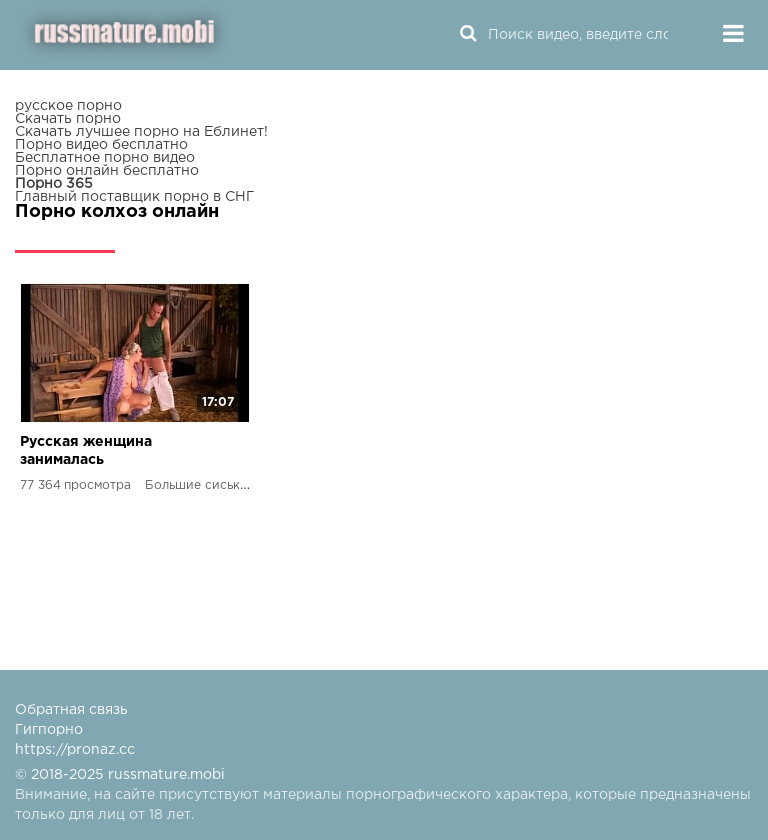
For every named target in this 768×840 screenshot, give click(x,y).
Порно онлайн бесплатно (107, 171)
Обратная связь (71, 710)
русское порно (68, 106)
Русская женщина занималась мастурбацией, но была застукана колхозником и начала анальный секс (108, 452)
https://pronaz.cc (75, 750)
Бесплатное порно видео (105, 158)
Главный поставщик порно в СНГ (134, 197)
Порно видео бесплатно (101, 145)
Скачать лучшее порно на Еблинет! (141, 132)
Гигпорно (49, 730)
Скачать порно (68, 119)
